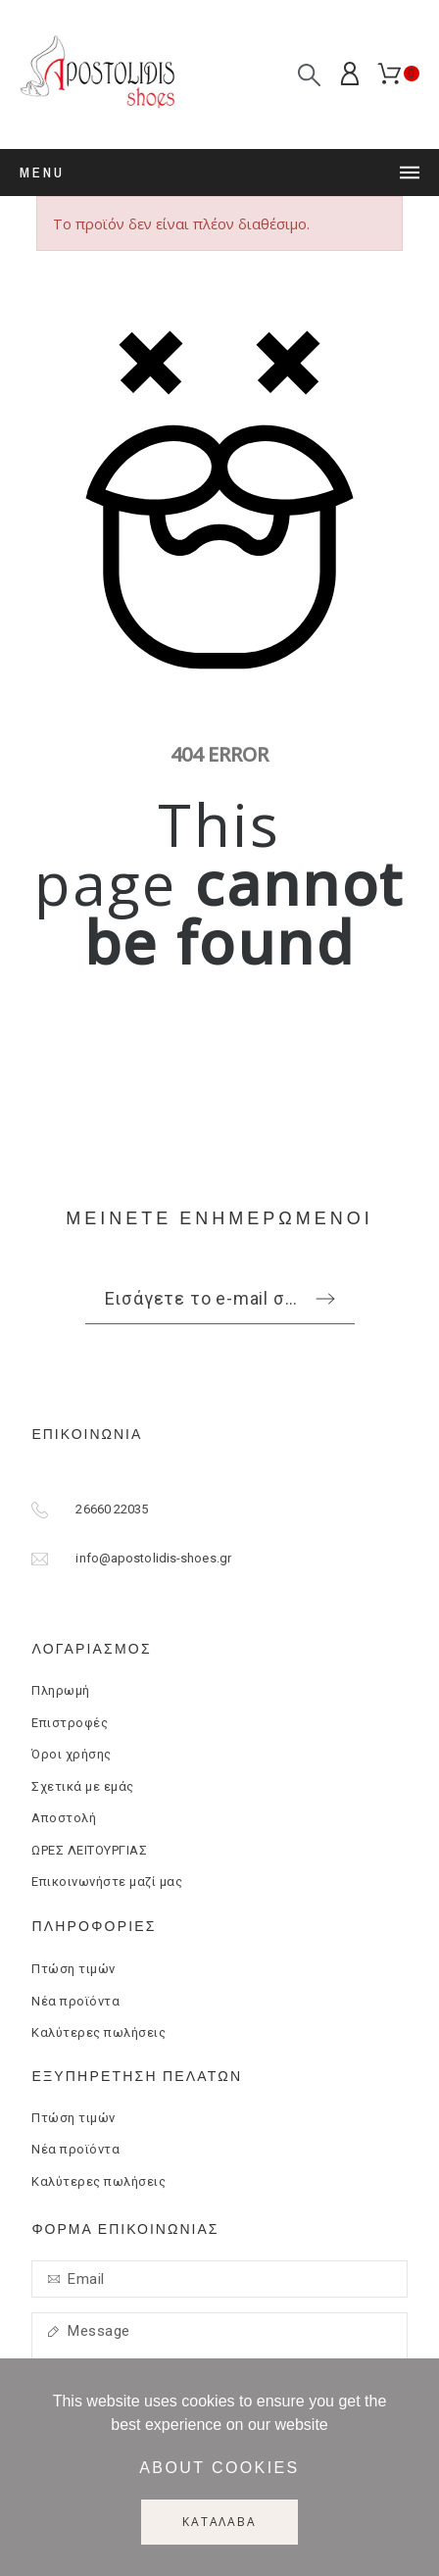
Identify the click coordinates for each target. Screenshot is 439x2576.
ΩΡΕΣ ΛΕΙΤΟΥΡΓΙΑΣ (89, 1850)
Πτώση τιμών (73, 1968)
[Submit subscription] (325, 1299)
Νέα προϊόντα (75, 2001)
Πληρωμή (60, 1690)
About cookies (219, 2467)
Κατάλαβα (219, 2521)
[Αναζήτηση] (309, 75)
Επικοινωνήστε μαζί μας (106, 1881)
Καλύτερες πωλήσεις (98, 2032)
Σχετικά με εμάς (82, 1786)
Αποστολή (63, 1817)
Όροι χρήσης (71, 1754)
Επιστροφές (69, 1722)
